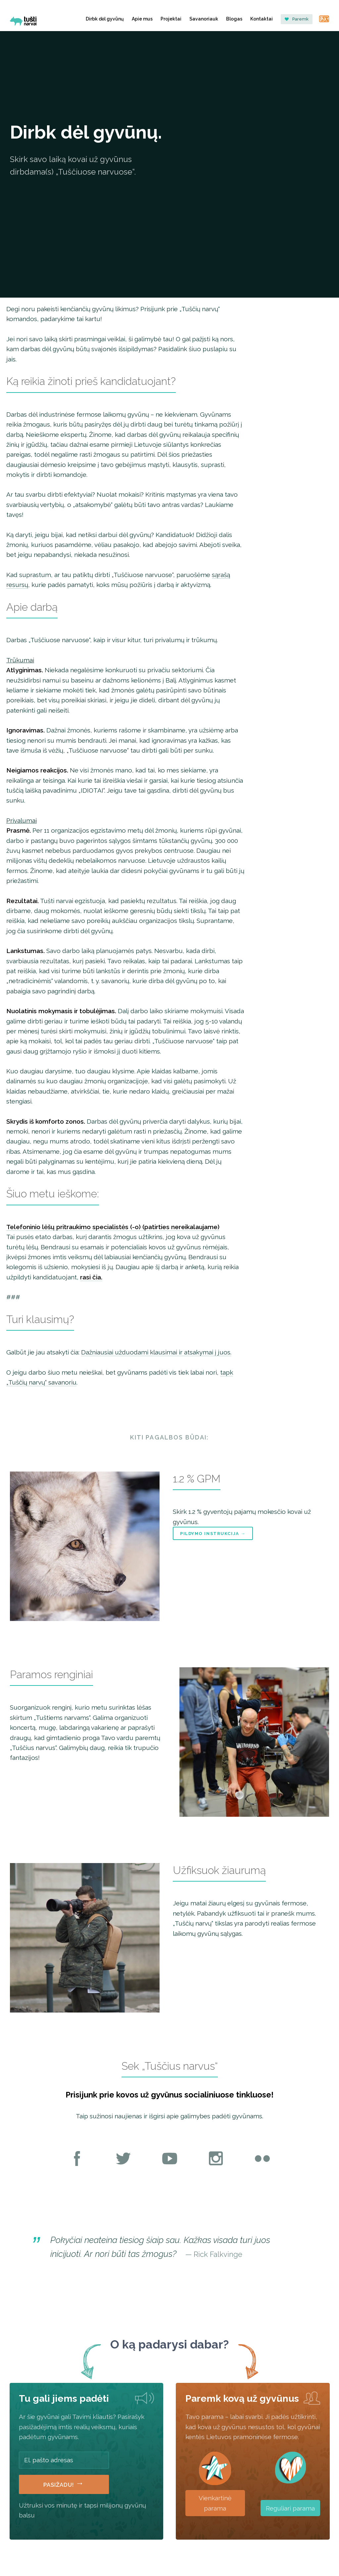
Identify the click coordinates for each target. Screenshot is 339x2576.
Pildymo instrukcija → (213, 1533)
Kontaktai (261, 18)
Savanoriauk (203, 18)
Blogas (234, 18)
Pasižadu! (63, 2483)
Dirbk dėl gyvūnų (105, 18)
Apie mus (142, 18)
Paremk (297, 19)
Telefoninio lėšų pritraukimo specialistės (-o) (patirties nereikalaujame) (112, 1226)
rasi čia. (91, 1277)
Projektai (171, 18)
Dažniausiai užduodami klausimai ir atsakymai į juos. (156, 1352)
